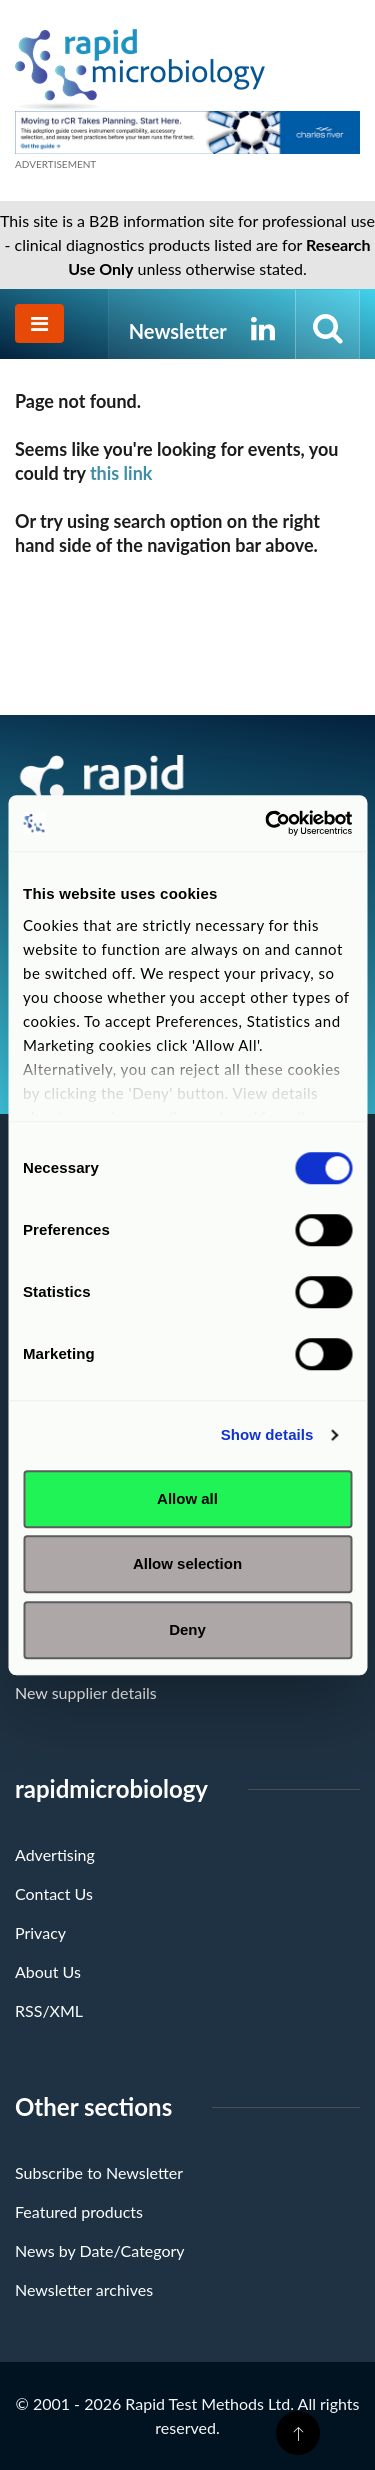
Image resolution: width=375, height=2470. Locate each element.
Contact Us (54, 1893)
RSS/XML (49, 2010)
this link (121, 473)
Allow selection (187, 1563)
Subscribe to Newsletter (99, 2172)
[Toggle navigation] (39, 323)
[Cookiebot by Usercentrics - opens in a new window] (267, 823)
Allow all (187, 1498)
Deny (187, 1629)
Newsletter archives (84, 2289)
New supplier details (86, 1692)
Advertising (55, 1854)
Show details (267, 1434)
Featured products (79, 2211)
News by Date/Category (100, 2250)
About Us (48, 1971)
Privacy (40, 1932)
